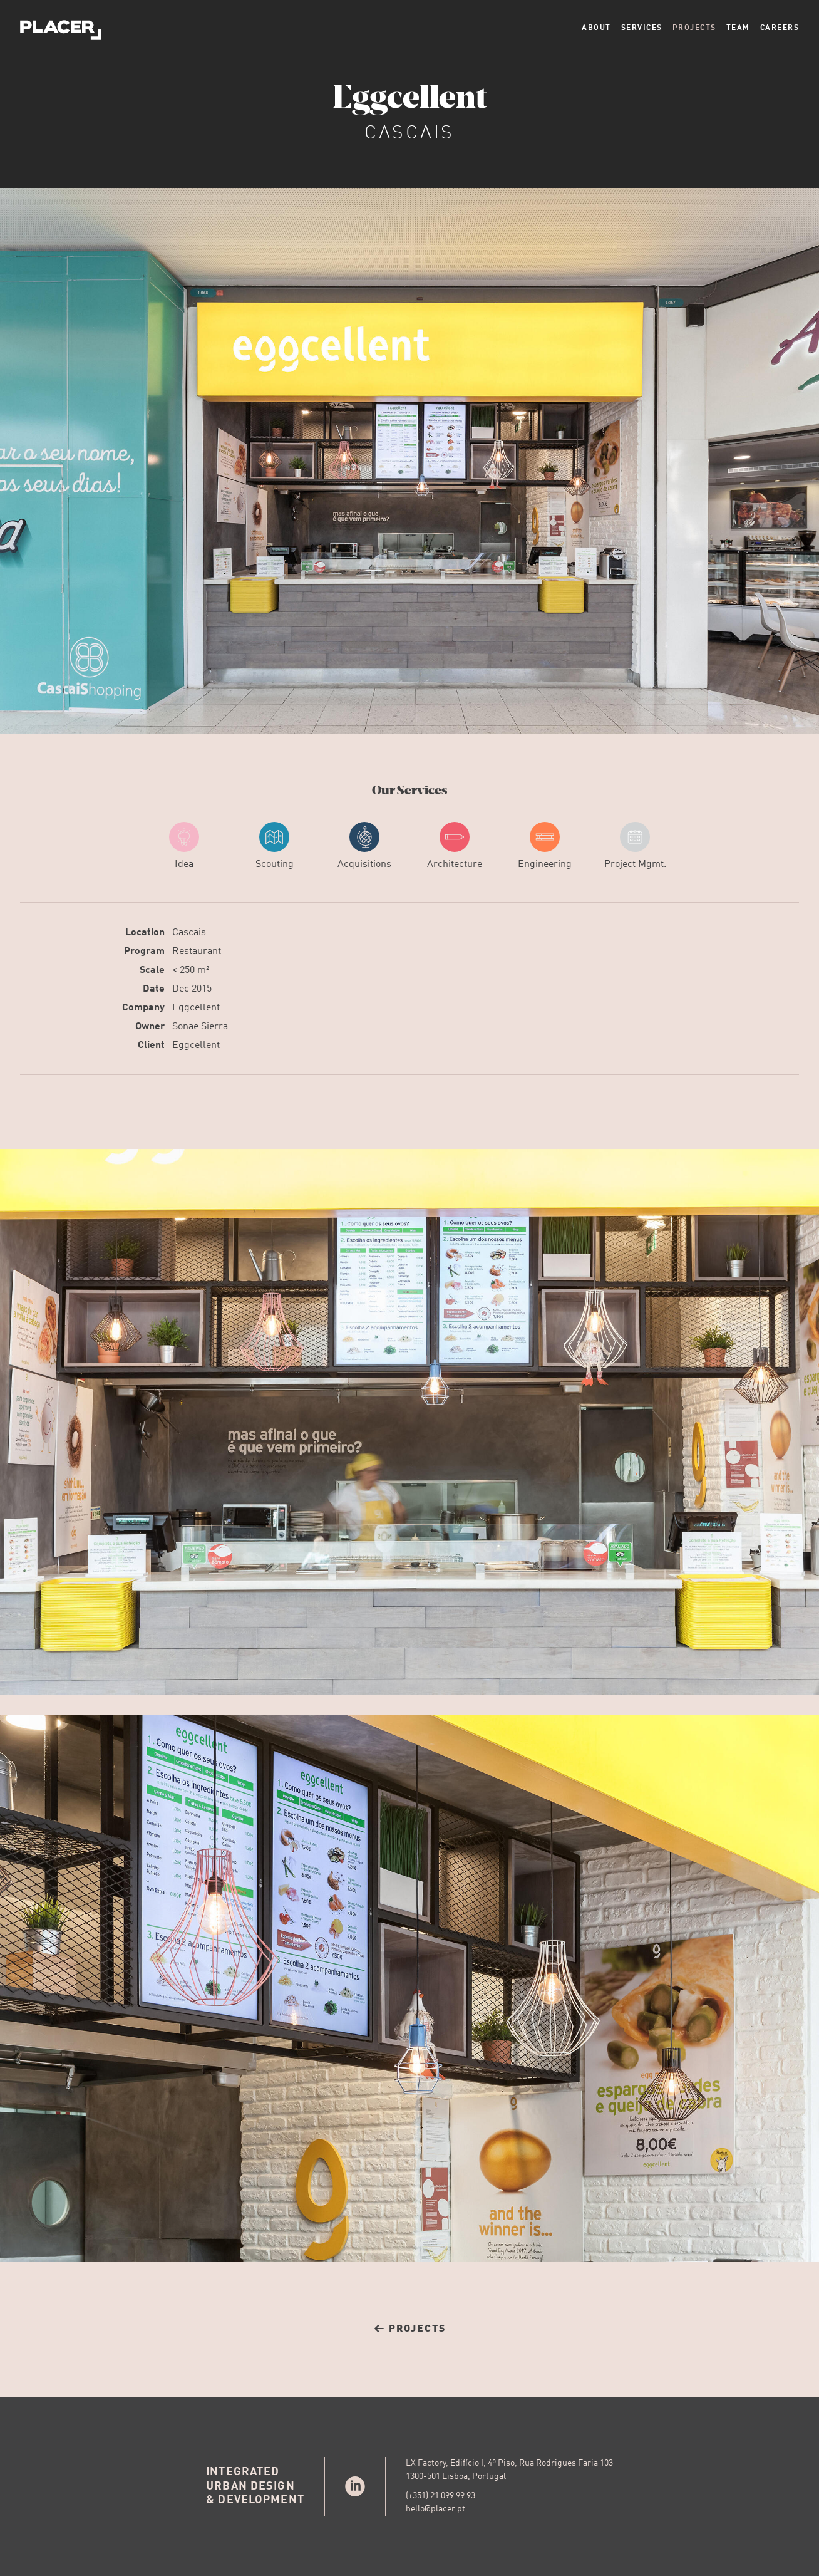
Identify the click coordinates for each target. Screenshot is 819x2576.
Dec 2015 (192, 989)
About (596, 28)
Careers (780, 28)
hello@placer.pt (435, 2509)
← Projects (410, 2329)
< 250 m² (190, 970)
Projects (694, 28)
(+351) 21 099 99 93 (440, 2495)
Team (738, 28)
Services (641, 28)
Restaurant (196, 952)
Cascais (189, 933)
